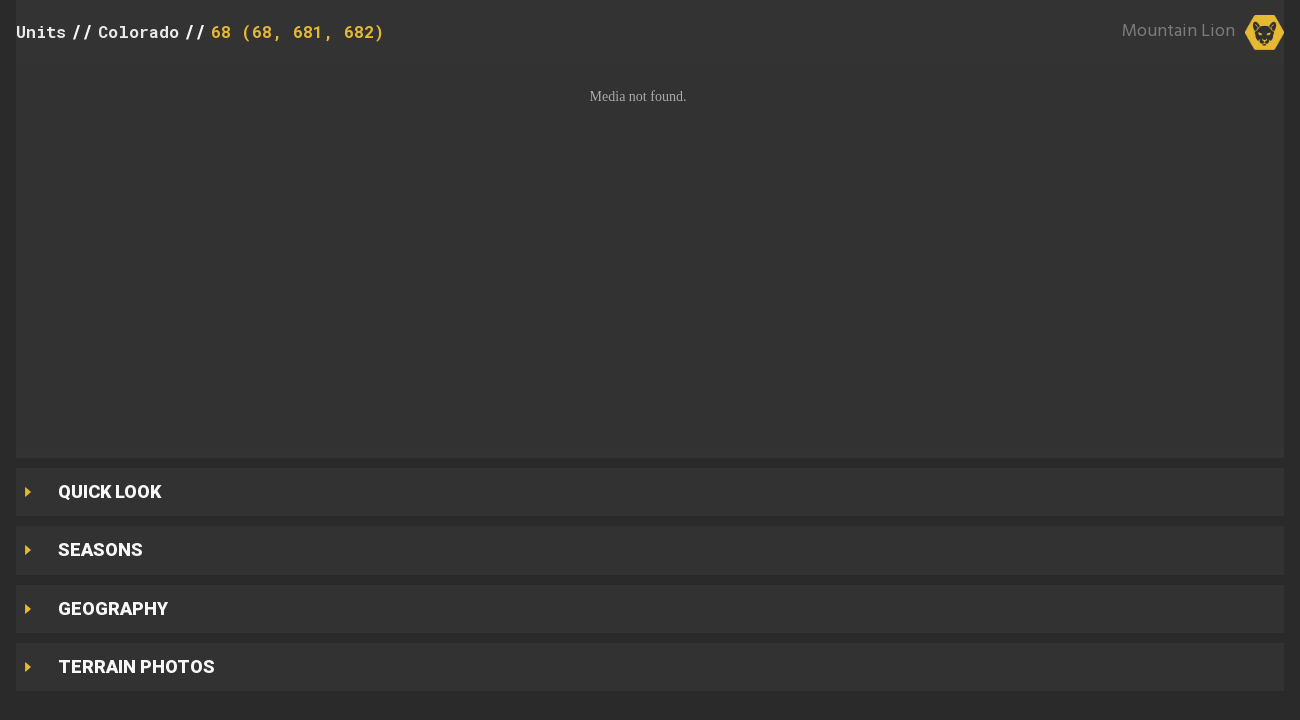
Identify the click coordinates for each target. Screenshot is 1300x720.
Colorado (138, 31)
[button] (650, 256)
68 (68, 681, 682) (297, 31)
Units (41, 31)
